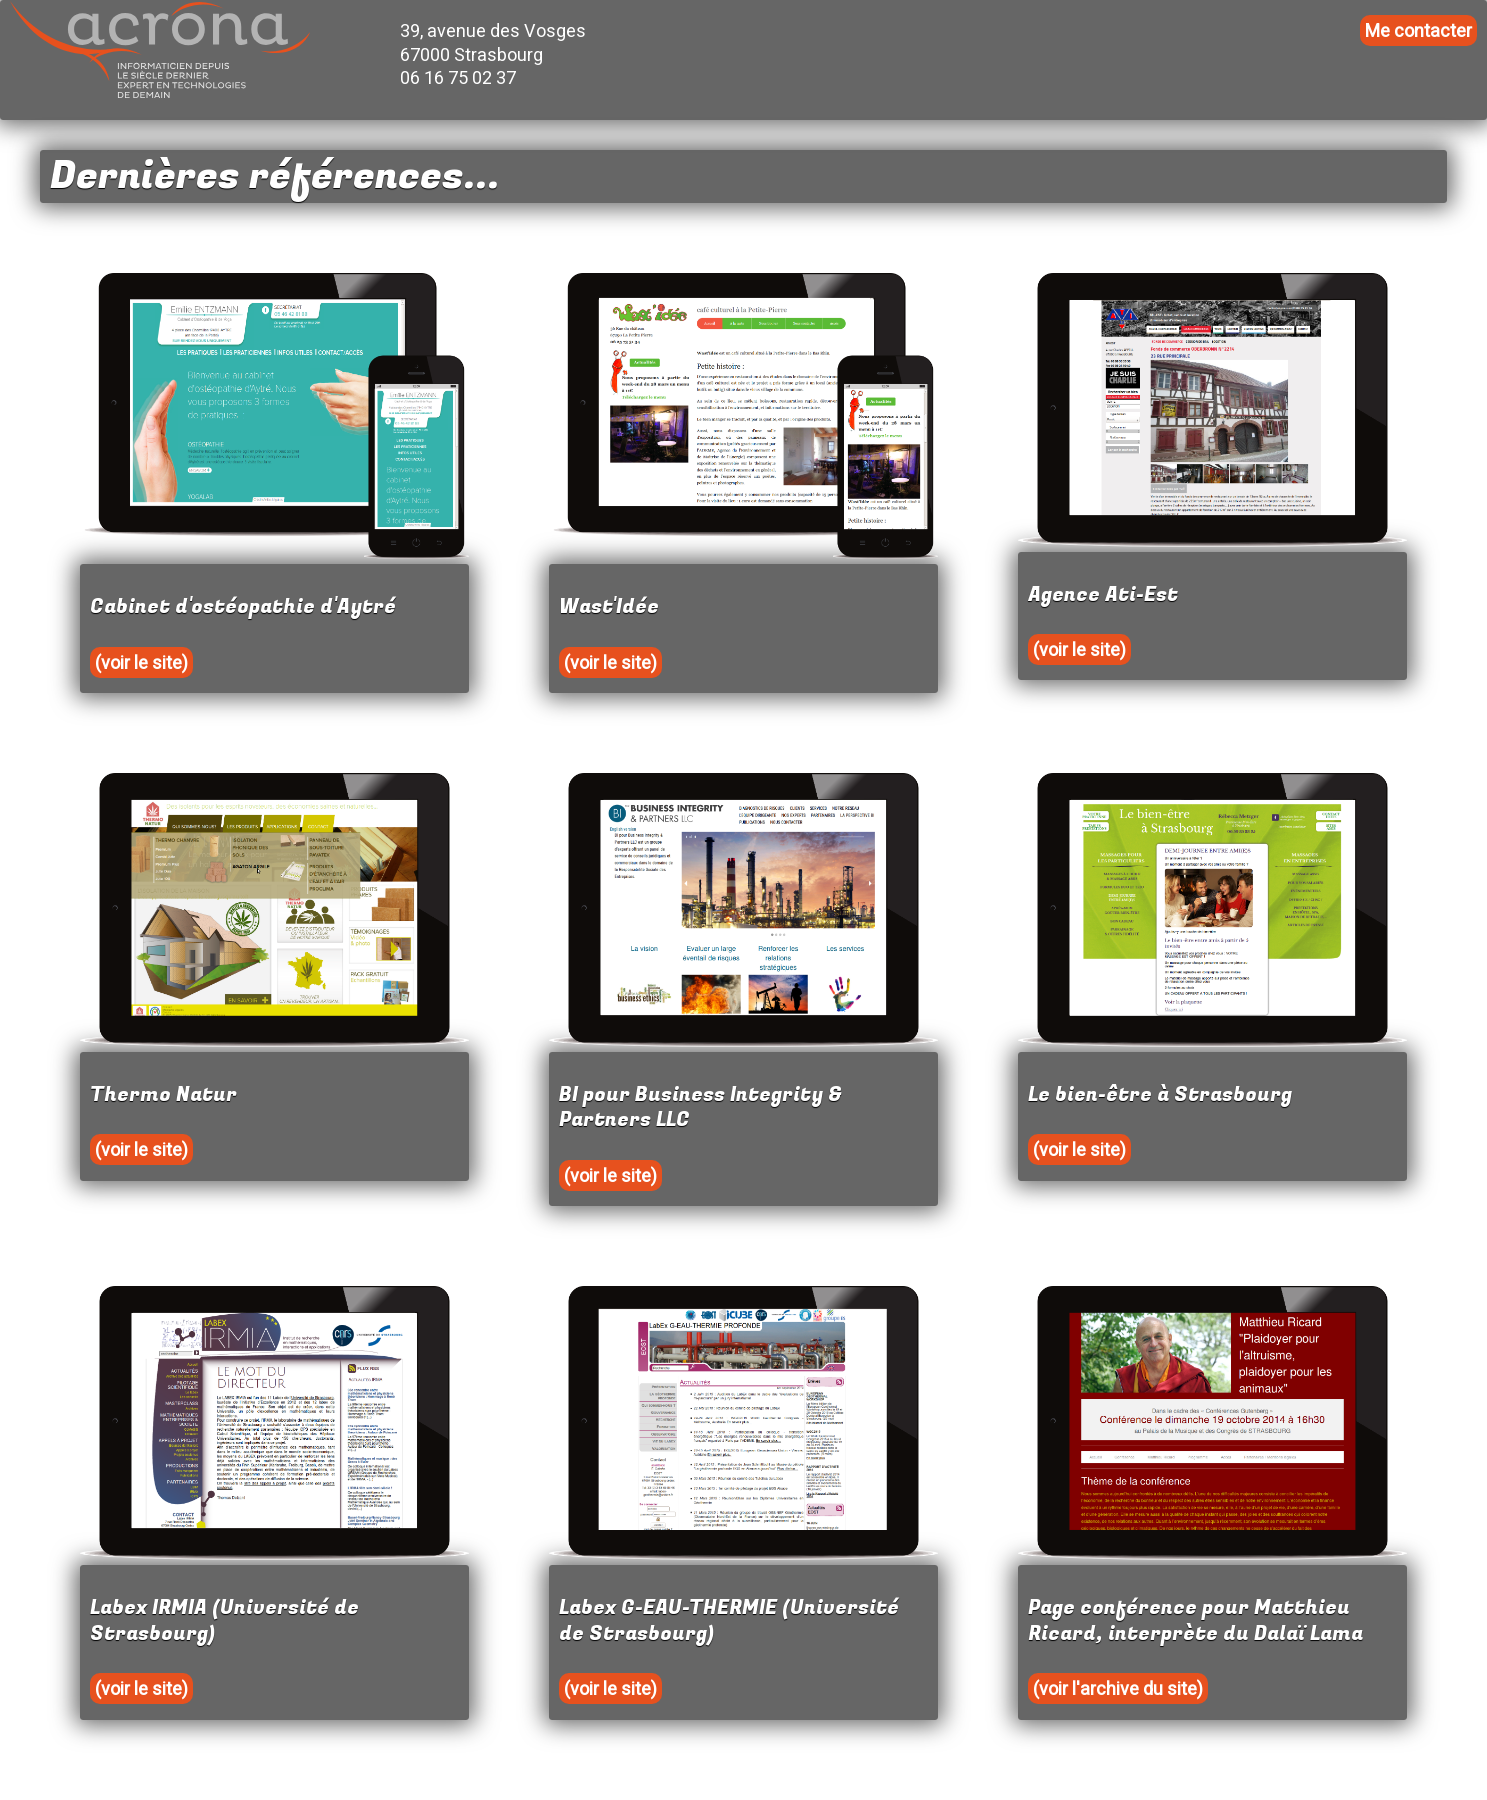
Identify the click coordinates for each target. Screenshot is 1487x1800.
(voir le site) (141, 662)
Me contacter (1418, 30)
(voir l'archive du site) (1118, 1688)
